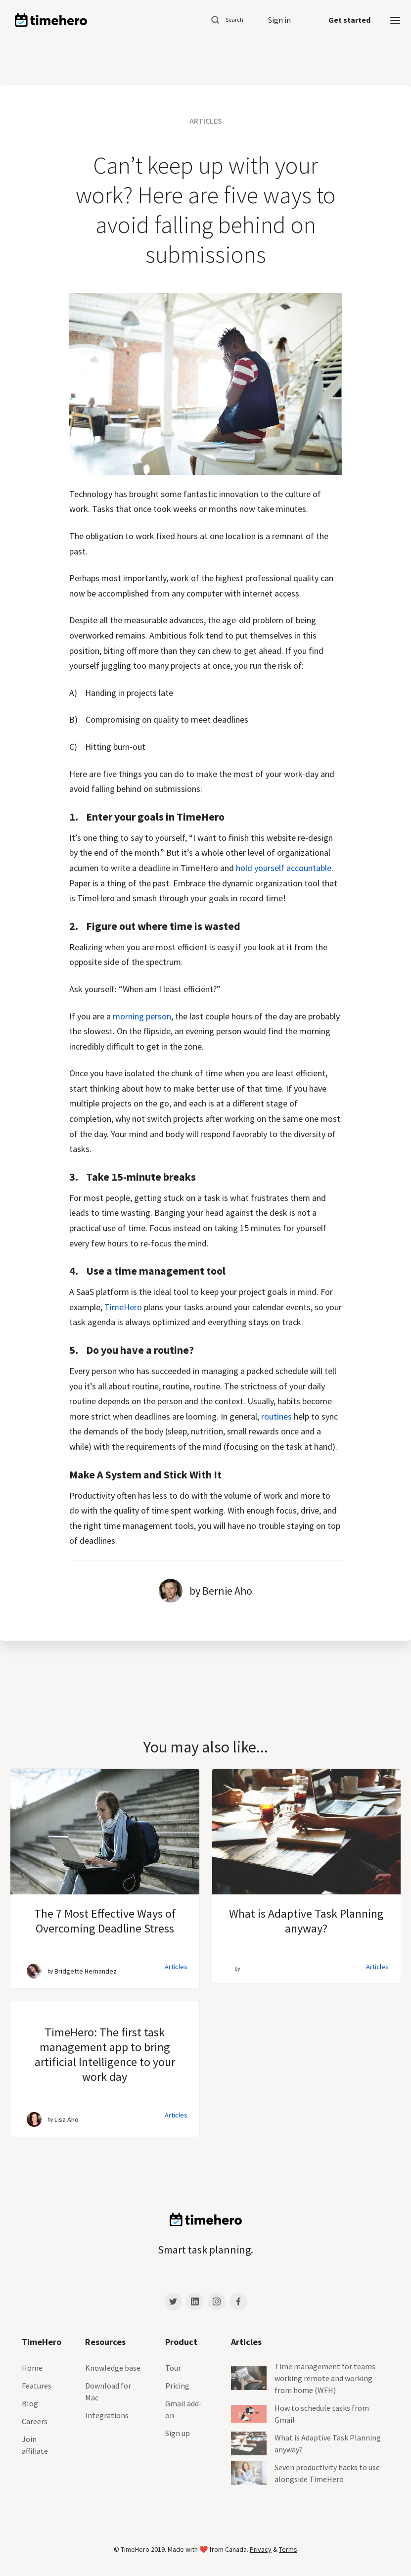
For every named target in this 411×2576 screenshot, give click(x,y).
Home (32, 2368)
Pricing (177, 2386)
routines (276, 1416)
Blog (30, 2403)
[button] (395, 19)
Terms (288, 2549)
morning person (142, 1016)
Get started (349, 20)
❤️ (204, 2549)
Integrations (107, 2415)
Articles (176, 1966)
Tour (173, 2368)
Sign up (177, 2433)
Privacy (261, 2549)
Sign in (279, 20)
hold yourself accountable (283, 868)
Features (36, 2386)
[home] (50, 20)
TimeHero (123, 1307)
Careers (34, 2421)
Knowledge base (112, 2368)
